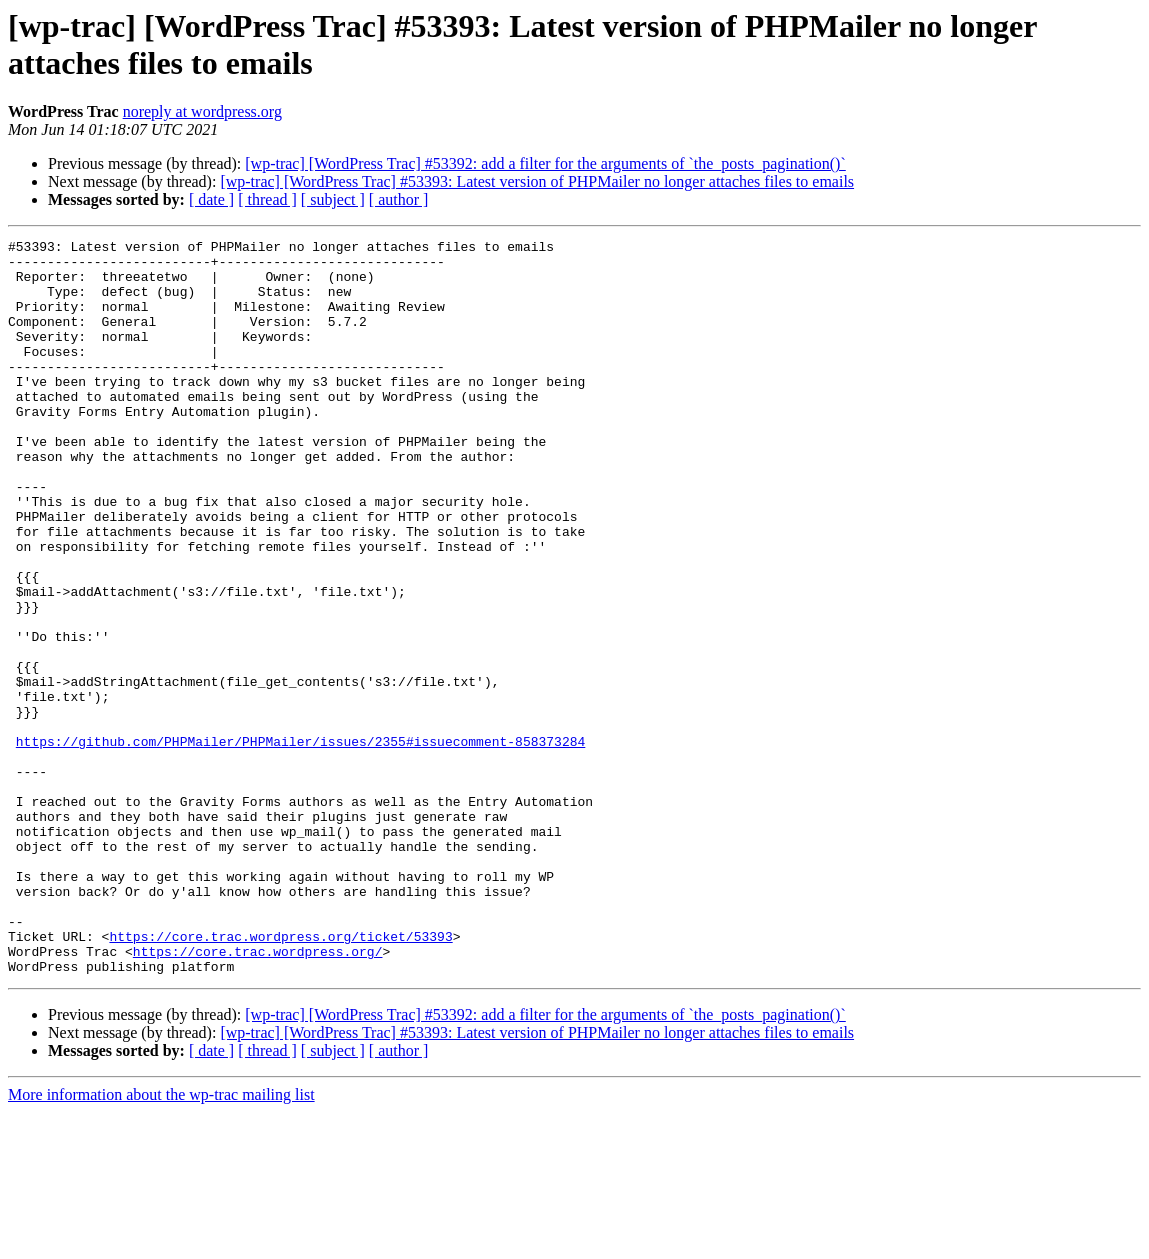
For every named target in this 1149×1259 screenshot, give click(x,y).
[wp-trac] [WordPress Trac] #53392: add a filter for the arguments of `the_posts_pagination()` (545, 163)
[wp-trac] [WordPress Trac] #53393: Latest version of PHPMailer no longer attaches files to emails (537, 181)
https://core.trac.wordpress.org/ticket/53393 (280, 1077)
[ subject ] (333, 199)
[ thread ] (267, 199)
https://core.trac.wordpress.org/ (258, 1095)
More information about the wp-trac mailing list (161, 1241)
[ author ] (399, 199)
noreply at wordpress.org (202, 111)
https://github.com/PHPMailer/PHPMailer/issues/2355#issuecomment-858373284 (300, 843)
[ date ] (211, 199)
